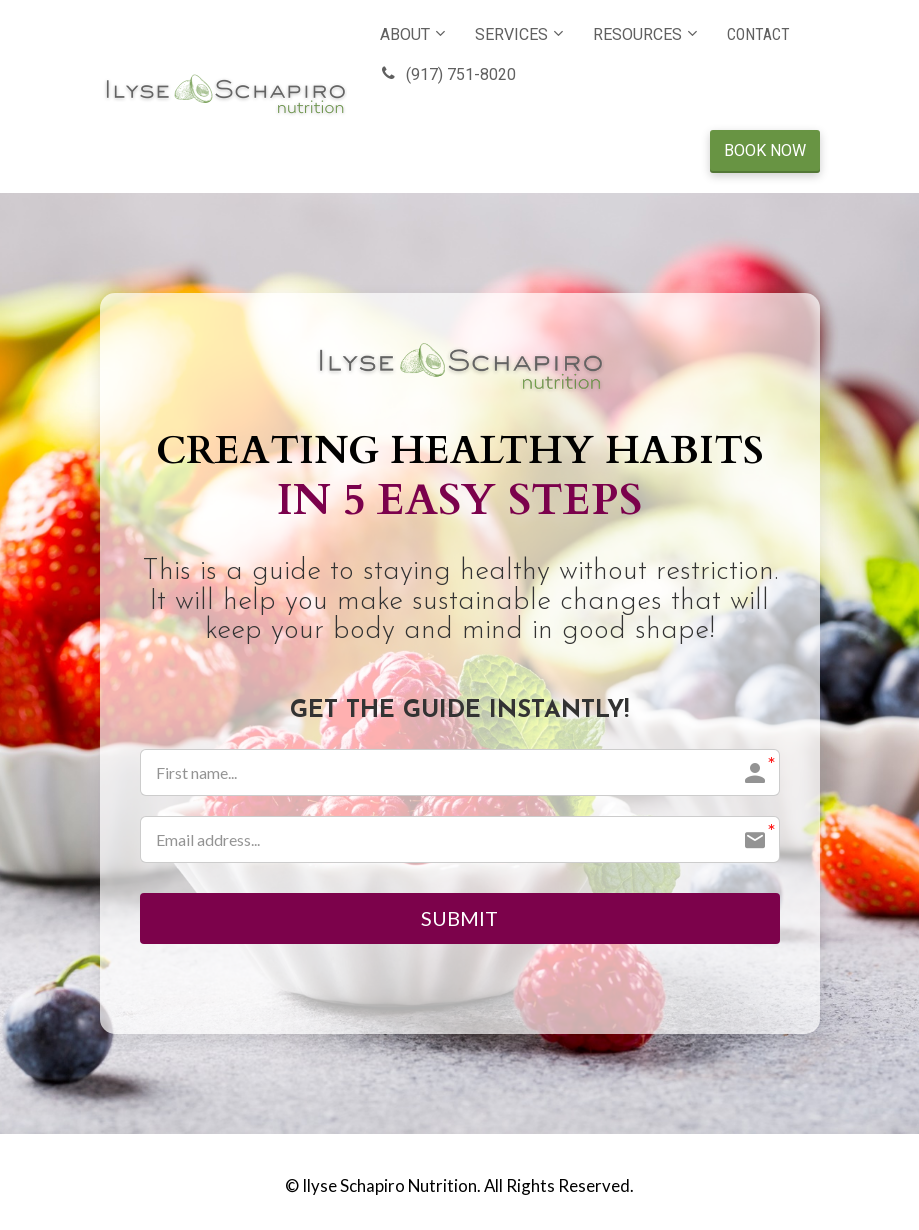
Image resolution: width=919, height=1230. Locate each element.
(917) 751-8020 (448, 74)
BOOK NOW (765, 150)
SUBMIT (459, 920)
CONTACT (758, 34)
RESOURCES (637, 34)
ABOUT (405, 34)
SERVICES (511, 34)
